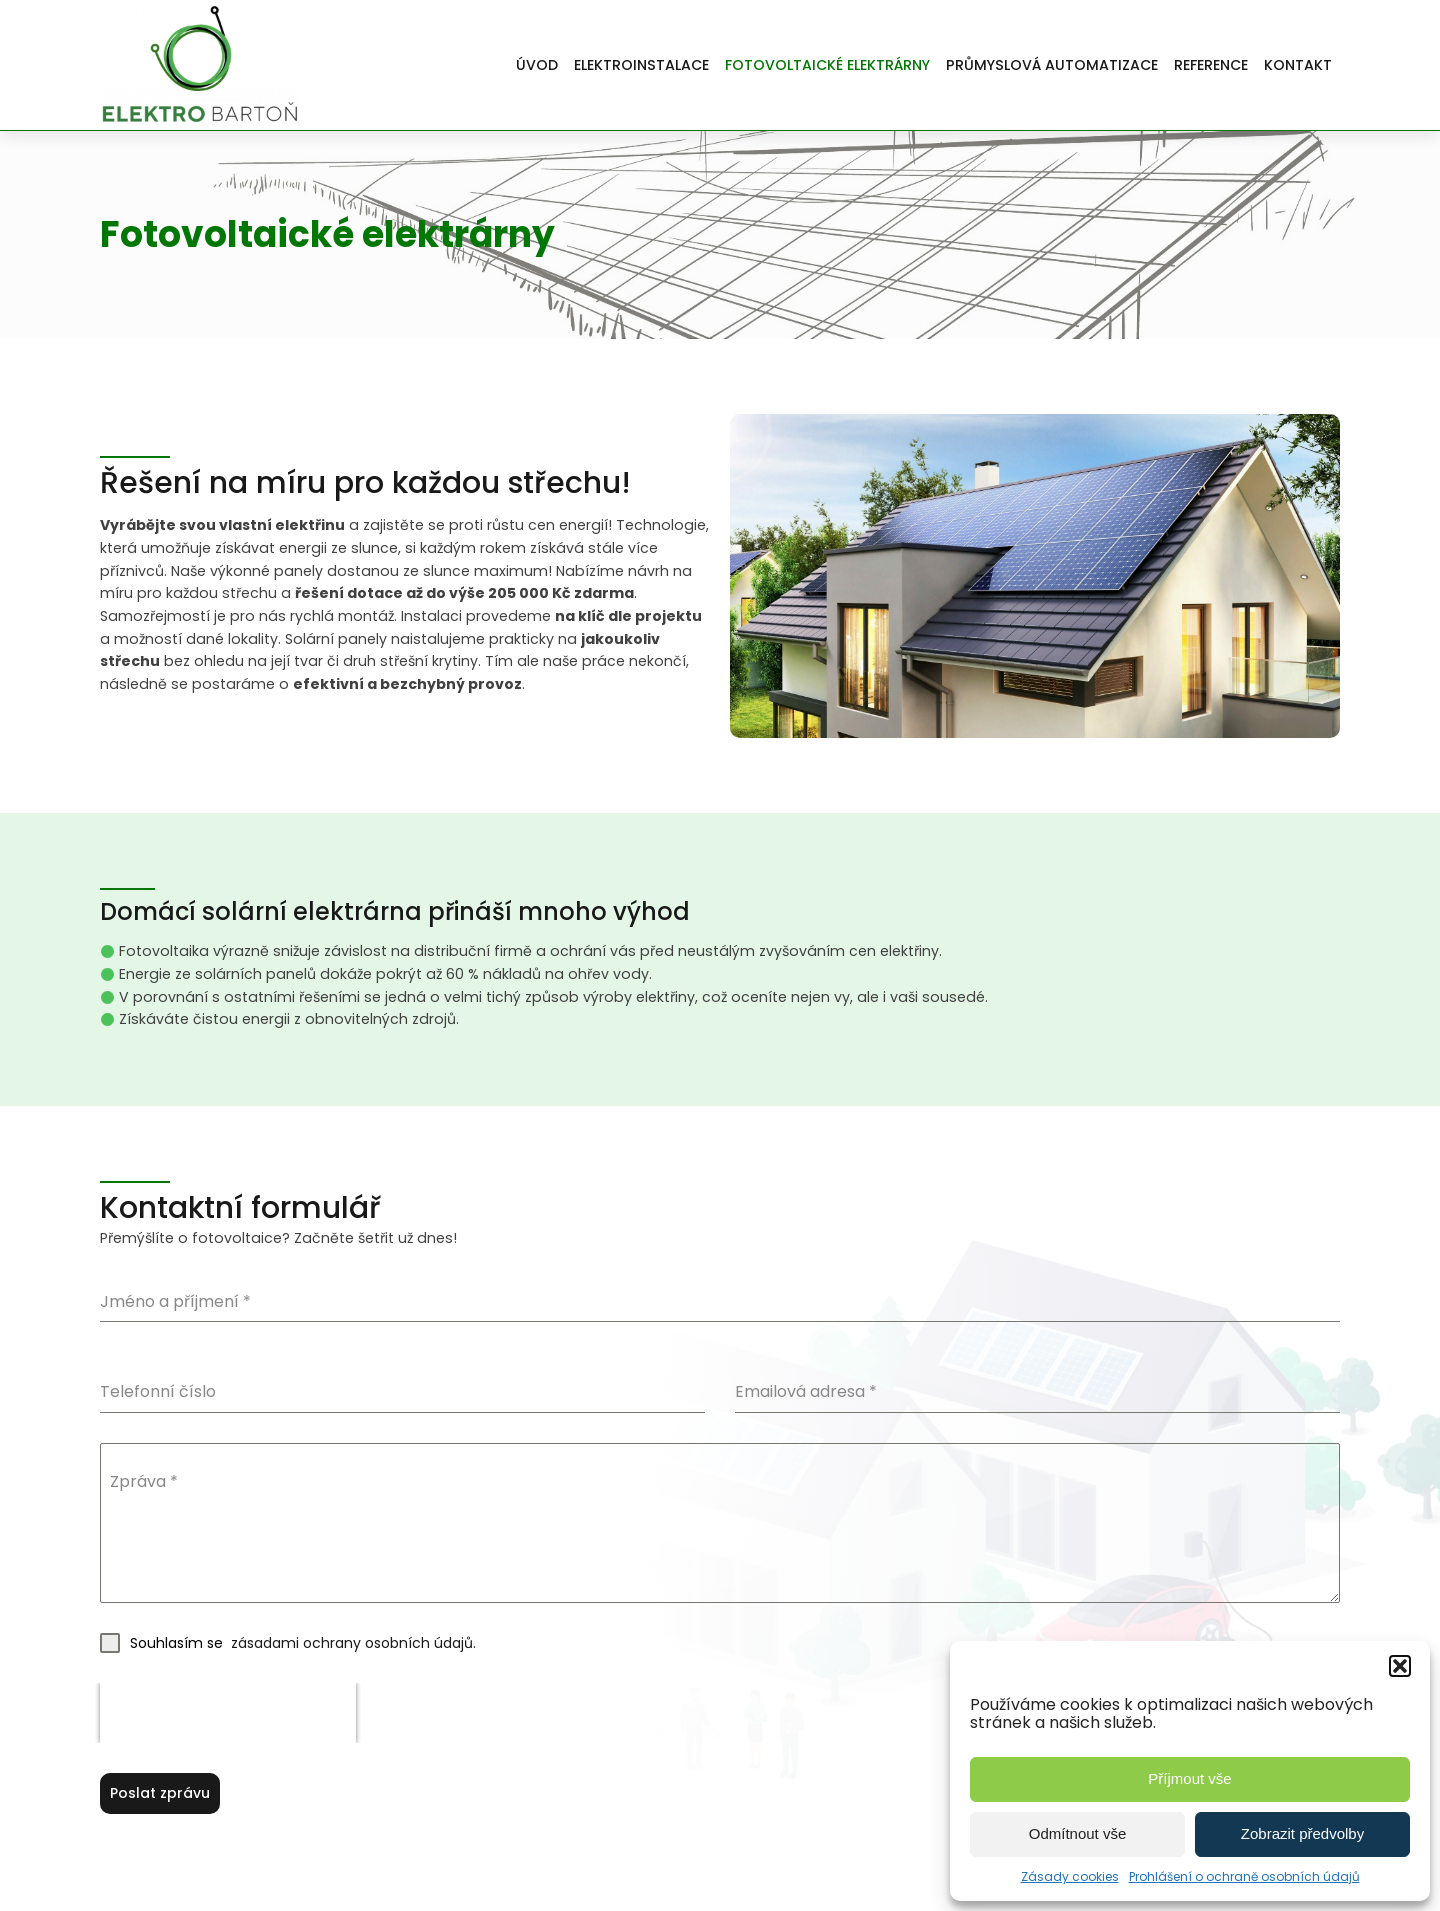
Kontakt (1298, 65)
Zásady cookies (1070, 1876)
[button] (1400, 1666)
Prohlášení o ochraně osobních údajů (1244, 1876)
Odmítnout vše (1078, 1833)
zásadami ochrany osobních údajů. (351, 1643)
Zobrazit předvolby (1302, 1833)
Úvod (537, 65)
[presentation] (228, 1713)
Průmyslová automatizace (1052, 65)
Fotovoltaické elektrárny (827, 65)
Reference (1211, 65)
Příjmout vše (1189, 1778)
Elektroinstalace (641, 65)
